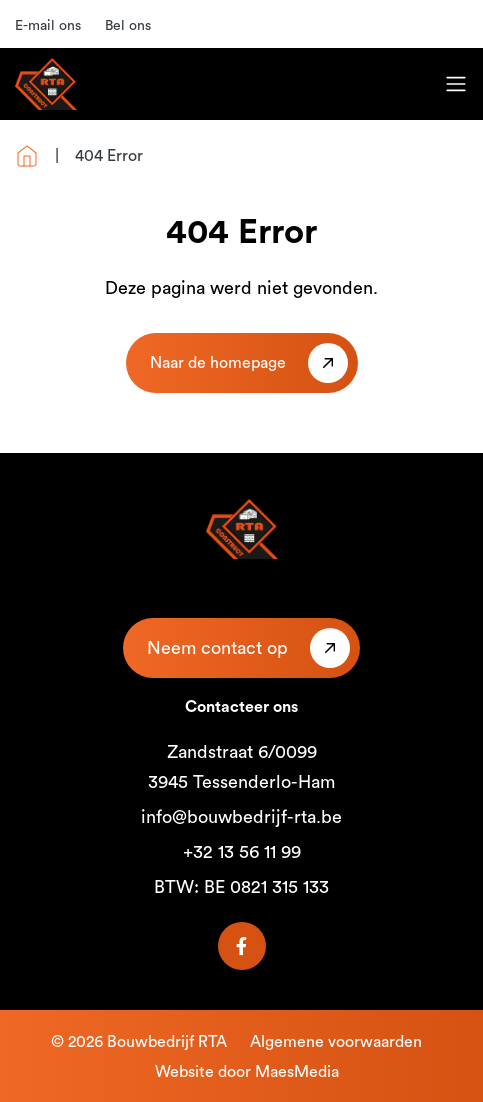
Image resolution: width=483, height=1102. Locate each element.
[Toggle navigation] (456, 84)
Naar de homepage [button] (218, 363)
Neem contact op (217, 648)
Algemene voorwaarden (336, 1042)
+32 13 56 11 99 (242, 852)
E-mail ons (48, 26)
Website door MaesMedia (247, 1072)
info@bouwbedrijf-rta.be (241, 817)
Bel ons (128, 26)
